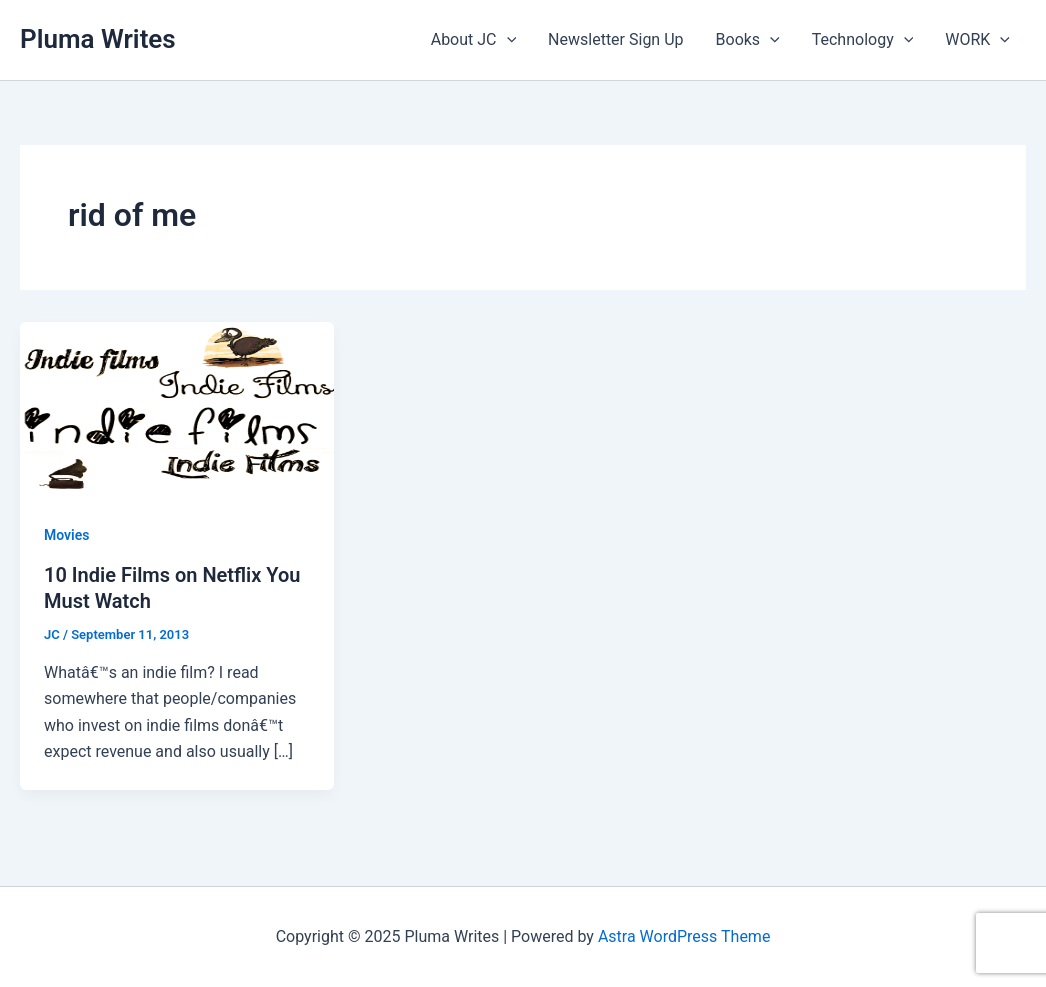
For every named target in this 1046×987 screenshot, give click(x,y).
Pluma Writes (98, 39)
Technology (863, 40)
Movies (66, 535)
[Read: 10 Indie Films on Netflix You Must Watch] (177, 408)
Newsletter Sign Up (615, 39)
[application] (507, 40)
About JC (473, 40)
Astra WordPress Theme (684, 936)
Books (748, 40)
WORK (977, 40)
